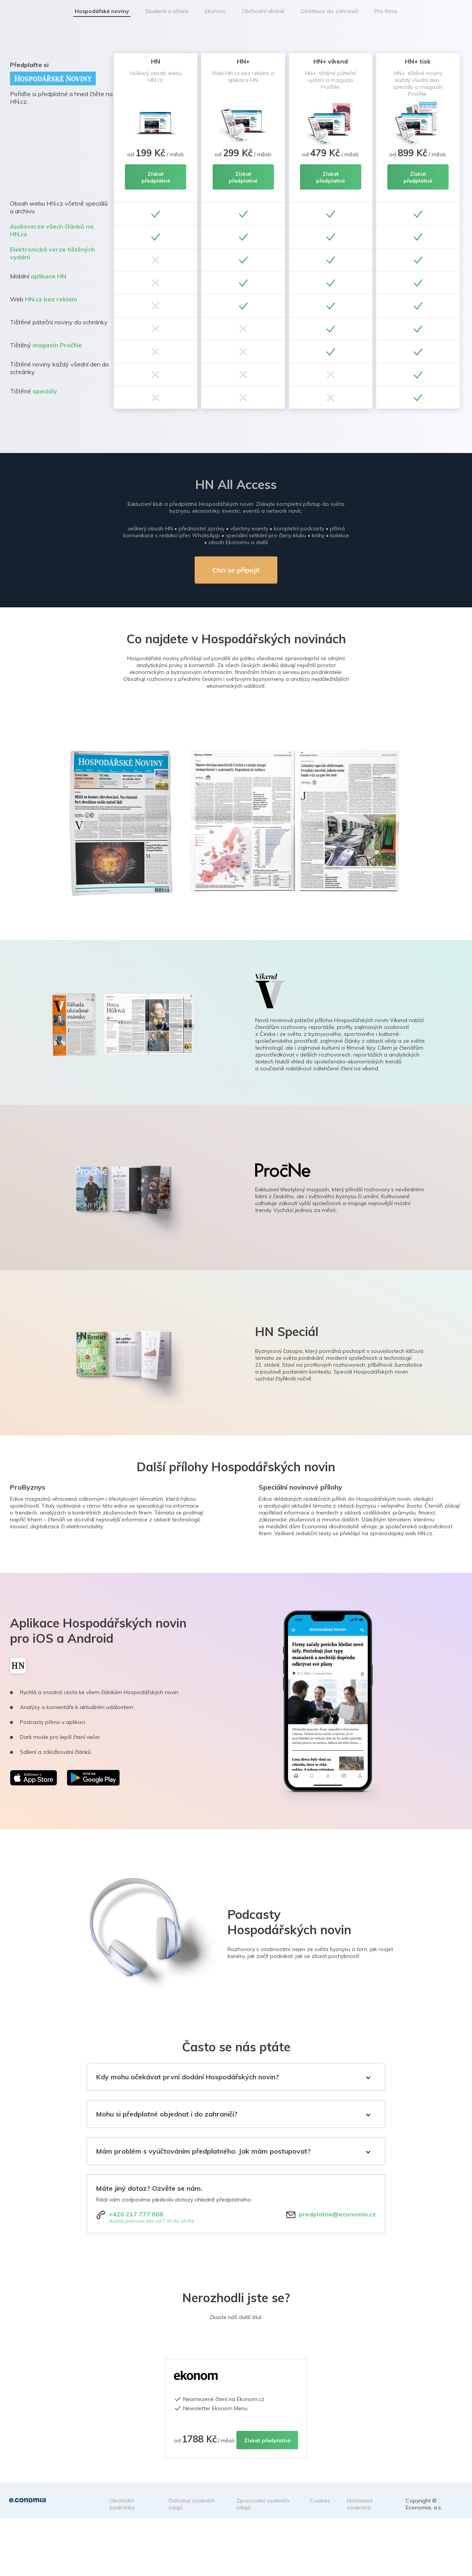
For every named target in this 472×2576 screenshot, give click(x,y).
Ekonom (215, 11)
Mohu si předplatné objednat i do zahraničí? (167, 2114)
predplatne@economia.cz (337, 2214)
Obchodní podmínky (122, 2504)
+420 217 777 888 (136, 2214)
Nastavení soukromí (359, 2504)
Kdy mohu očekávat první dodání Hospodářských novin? (187, 2076)
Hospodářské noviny (102, 11)
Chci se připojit (236, 570)
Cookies (320, 2500)
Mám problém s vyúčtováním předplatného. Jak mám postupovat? (203, 2151)
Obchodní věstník (263, 11)
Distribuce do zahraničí (329, 11)
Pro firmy (385, 11)
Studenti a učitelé (167, 11)
